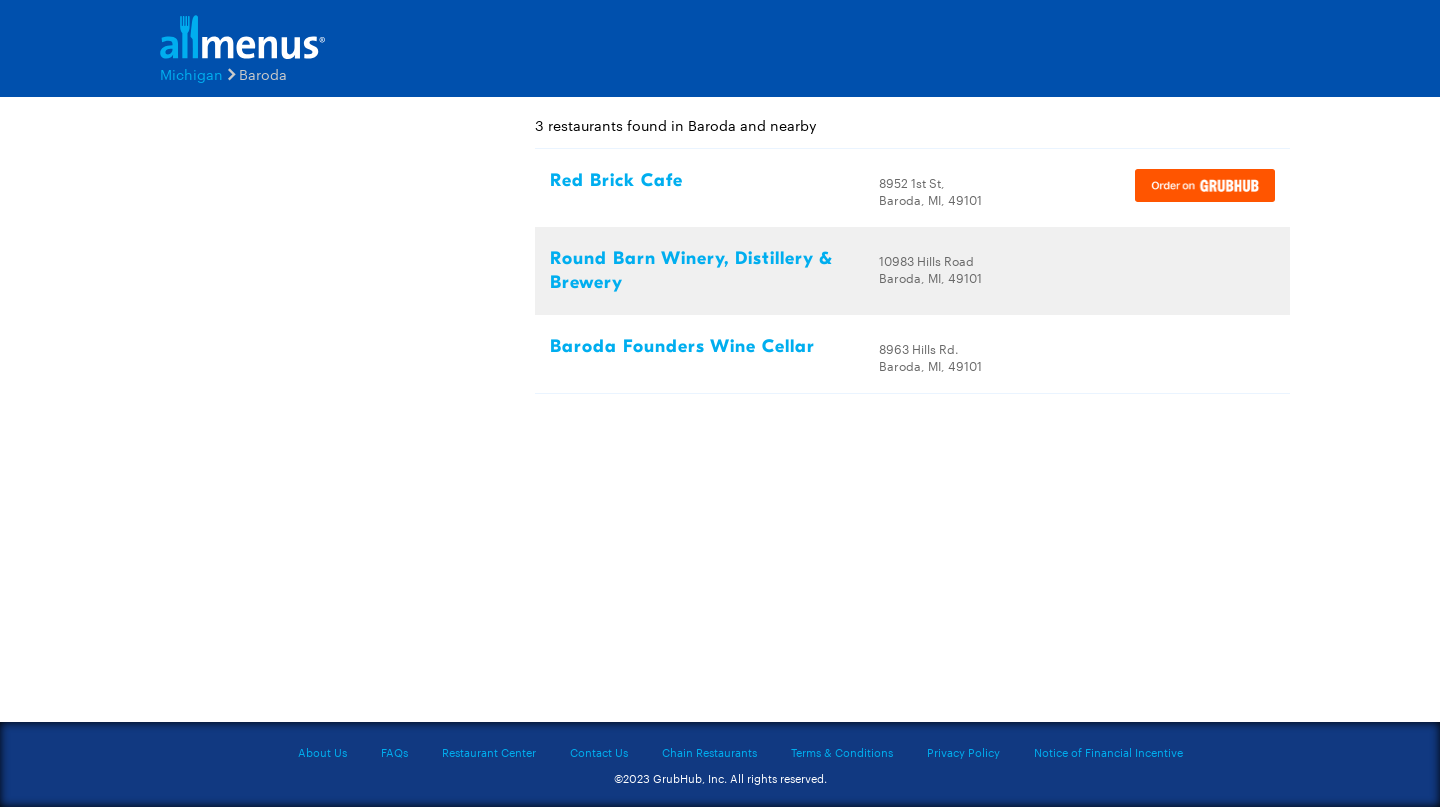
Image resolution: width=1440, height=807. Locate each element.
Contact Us (599, 752)
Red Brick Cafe (616, 180)
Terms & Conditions (842, 752)
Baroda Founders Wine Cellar (682, 346)
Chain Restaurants (709, 752)
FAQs (394, 752)
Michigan (191, 74)
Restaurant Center (489, 752)
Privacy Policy (963, 752)
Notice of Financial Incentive (1108, 752)
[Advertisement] (270, 417)
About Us (322, 752)
